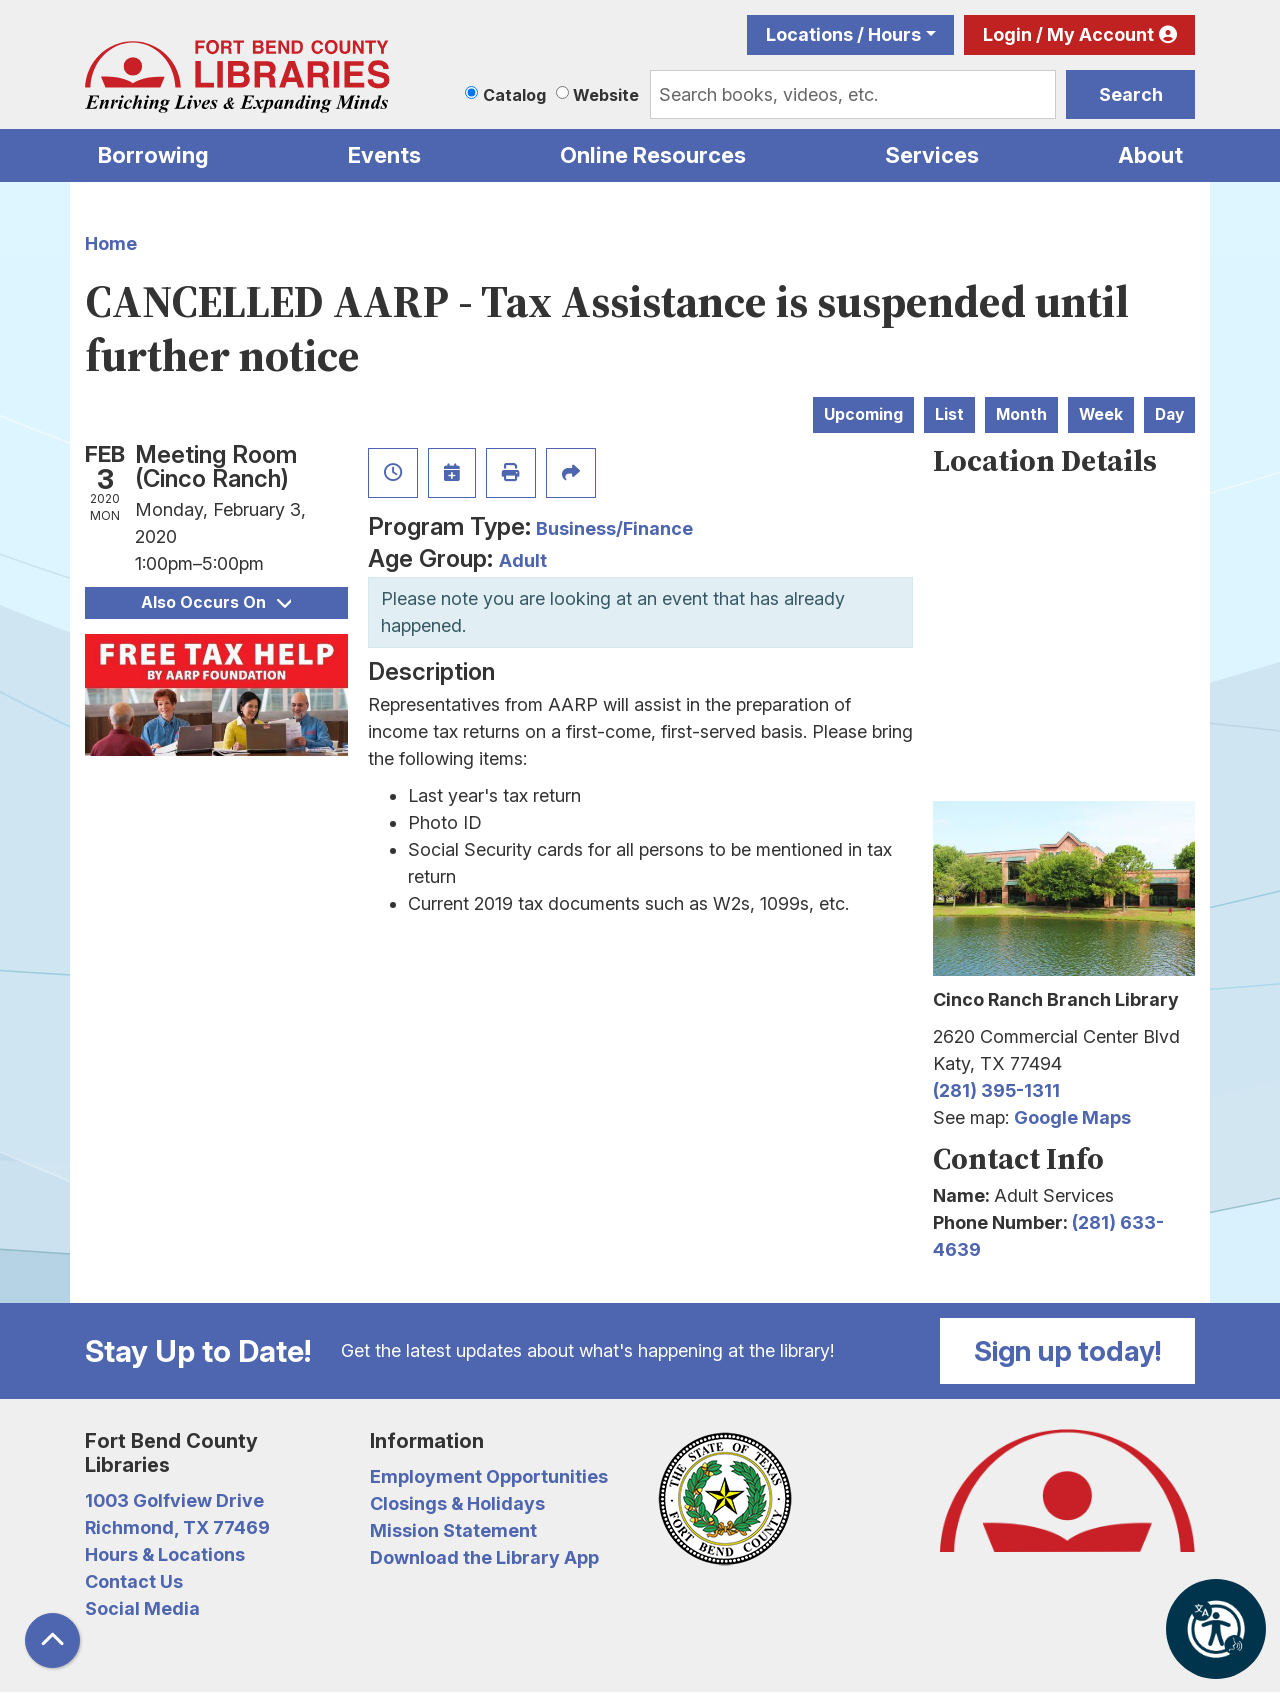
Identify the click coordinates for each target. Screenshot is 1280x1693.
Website (606, 95)
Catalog (514, 95)
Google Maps (1072, 1117)
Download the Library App (484, 1557)
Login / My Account (1068, 34)
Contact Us (134, 1581)
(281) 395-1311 (996, 1090)
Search (1131, 94)
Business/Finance (614, 528)
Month (1021, 414)
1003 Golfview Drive (174, 1500)
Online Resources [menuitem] (653, 155)
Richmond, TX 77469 (177, 1527)
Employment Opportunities (489, 1476)
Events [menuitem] (384, 155)
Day (1169, 414)
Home (111, 243)
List (949, 414)
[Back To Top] (52, 1640)
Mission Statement (453, 1530)
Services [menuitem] (932, 155)
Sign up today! (1068, 1351)
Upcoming (863, 414)
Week (1101, 414)
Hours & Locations (165, 1554)
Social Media (142, 1608)
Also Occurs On (216, 602)
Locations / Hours (843, 34)
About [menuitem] (1150, 155)
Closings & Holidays (457, 1503)
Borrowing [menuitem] (153, 155)
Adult (523, 560)
